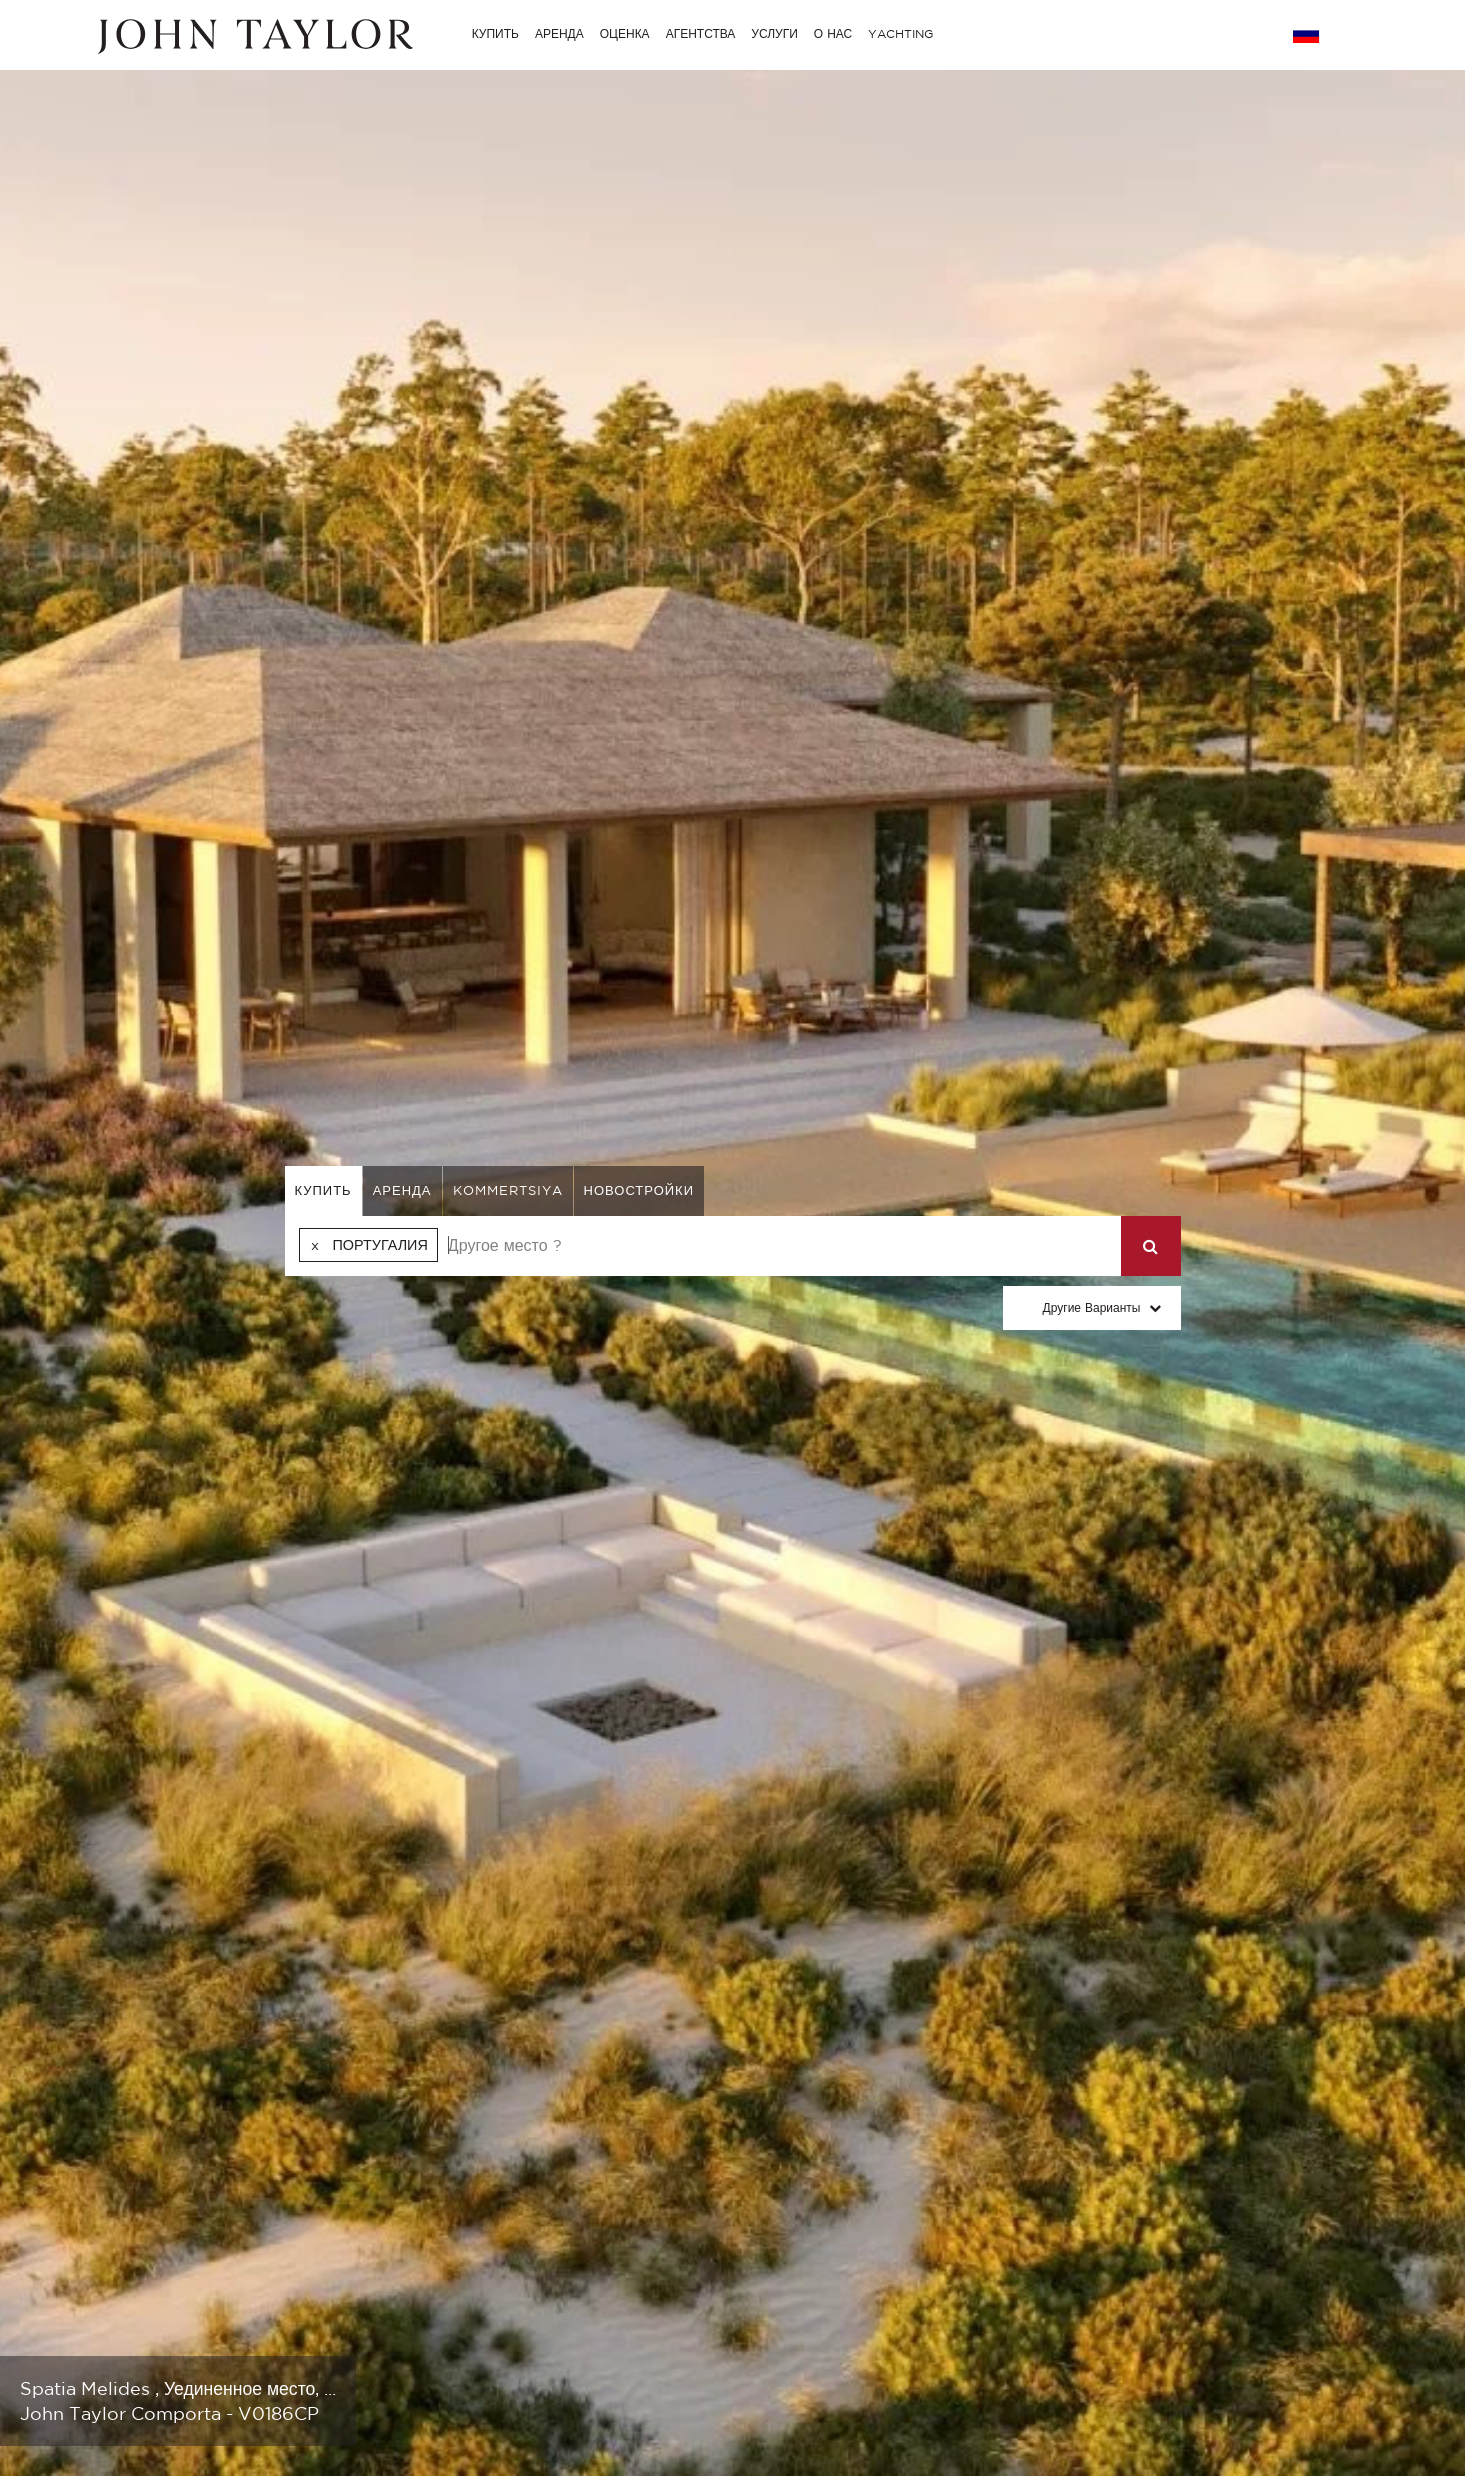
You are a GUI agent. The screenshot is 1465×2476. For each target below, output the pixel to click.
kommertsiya (508, 1190)
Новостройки (639, 1190)
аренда (402, 1190)
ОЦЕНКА (625, 33)
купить (323, 1190)
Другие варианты (1092, 1307)
